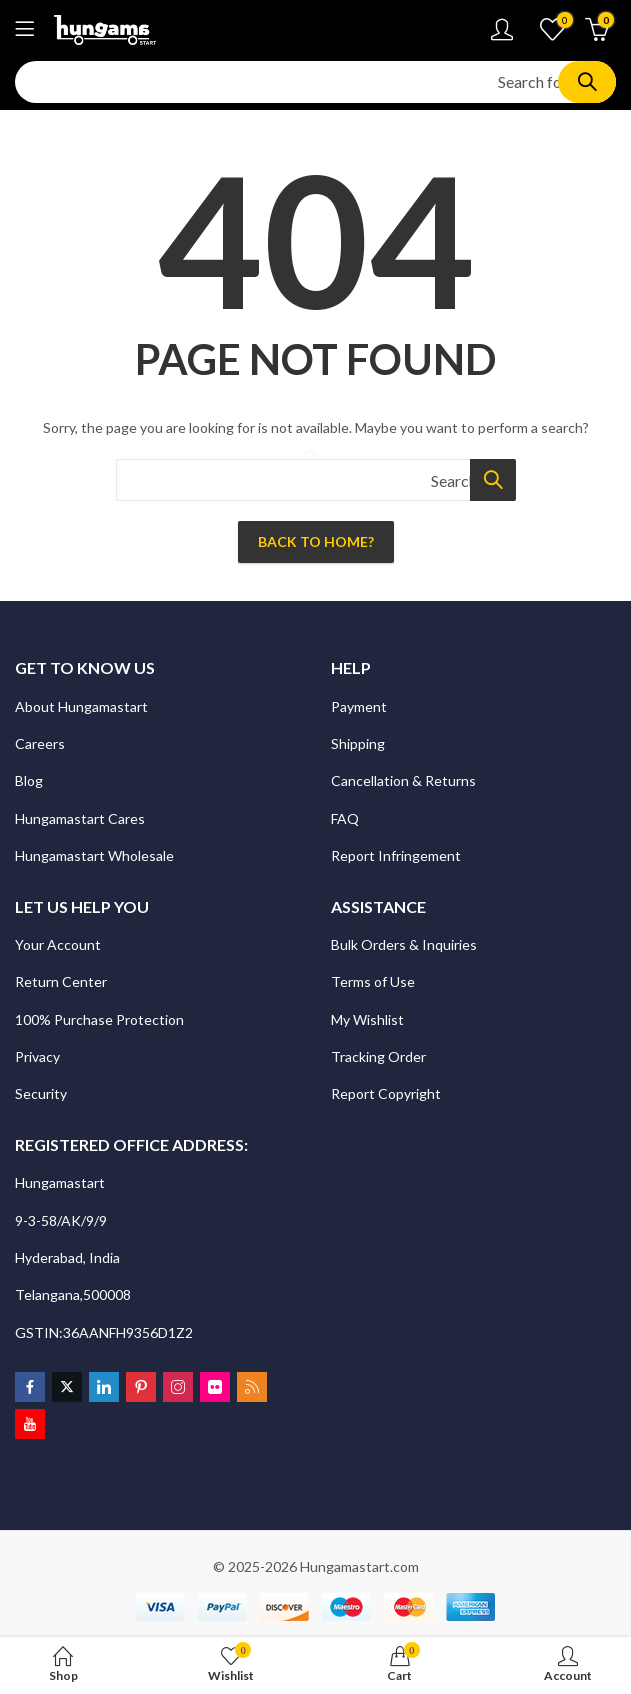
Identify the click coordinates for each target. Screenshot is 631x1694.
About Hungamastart (81, 706)
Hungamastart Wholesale (94, 855)
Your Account (58, 944)
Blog (29, 780)
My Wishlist (367, 1019)
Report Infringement (396, 855)
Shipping (358, 743)
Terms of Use (373, 981)
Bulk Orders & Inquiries (405, 944)
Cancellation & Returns (405, 780)
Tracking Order (378, 1056)
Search (587, 82)
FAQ (345, 818)
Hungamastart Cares (80, 818)
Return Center (62, 981)
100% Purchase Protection (99, 1019)
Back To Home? (316, 541)
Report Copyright (386, 1093)
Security (42, 1093)
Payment (359, 706)
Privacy (39, 1056)
